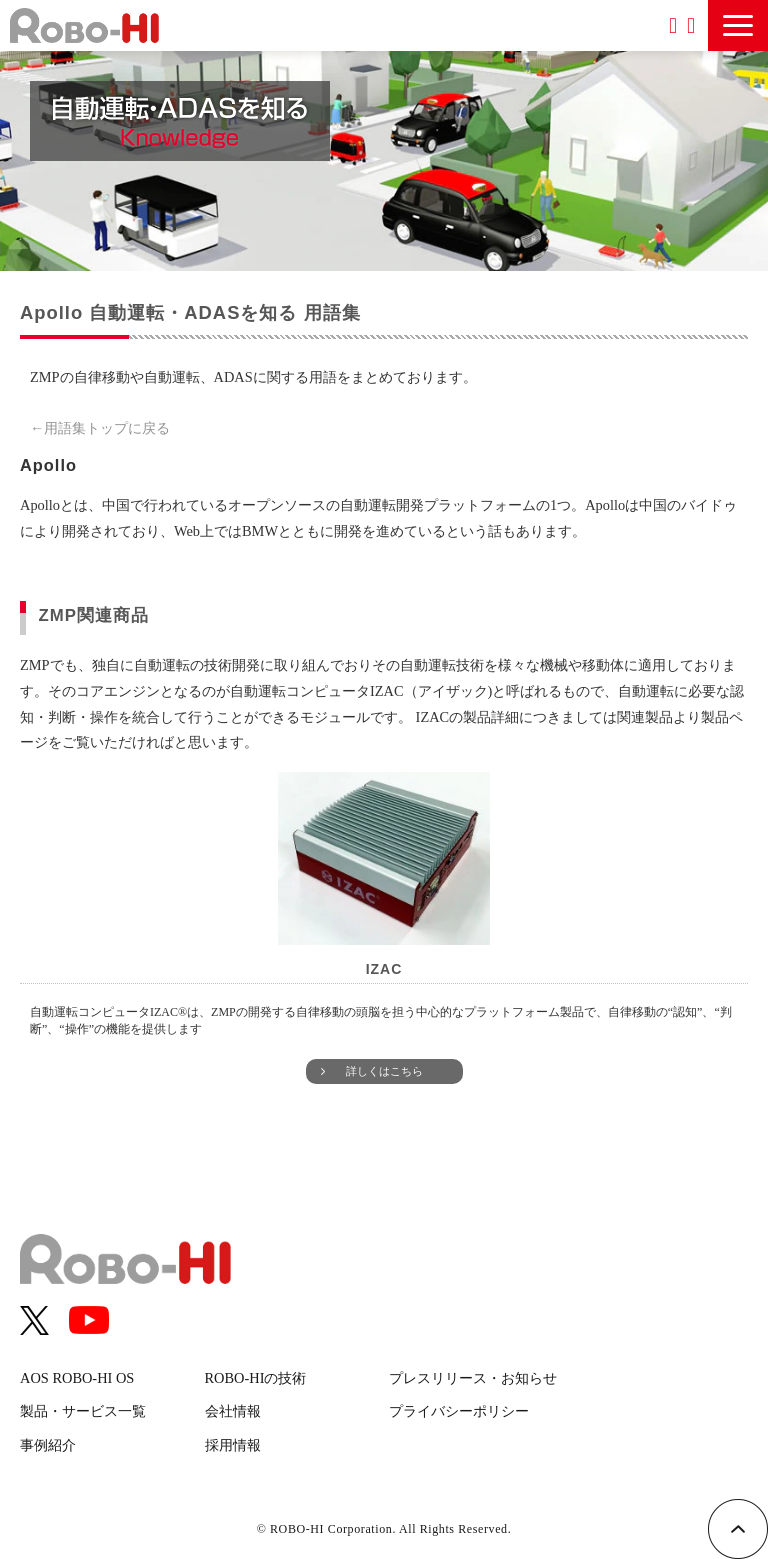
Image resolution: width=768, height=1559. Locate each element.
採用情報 (233, 1445)
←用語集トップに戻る (100, 428)
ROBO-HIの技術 (256, 1378)
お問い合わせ (691, 25)
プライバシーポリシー (459, 1411)
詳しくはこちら (384, 1071)
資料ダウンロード (673, 25)
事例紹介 (48, 1445)
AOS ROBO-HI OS (77, 1378)
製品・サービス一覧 (83, 1411)
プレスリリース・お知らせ (473, 1378)
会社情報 (233, 1411)
